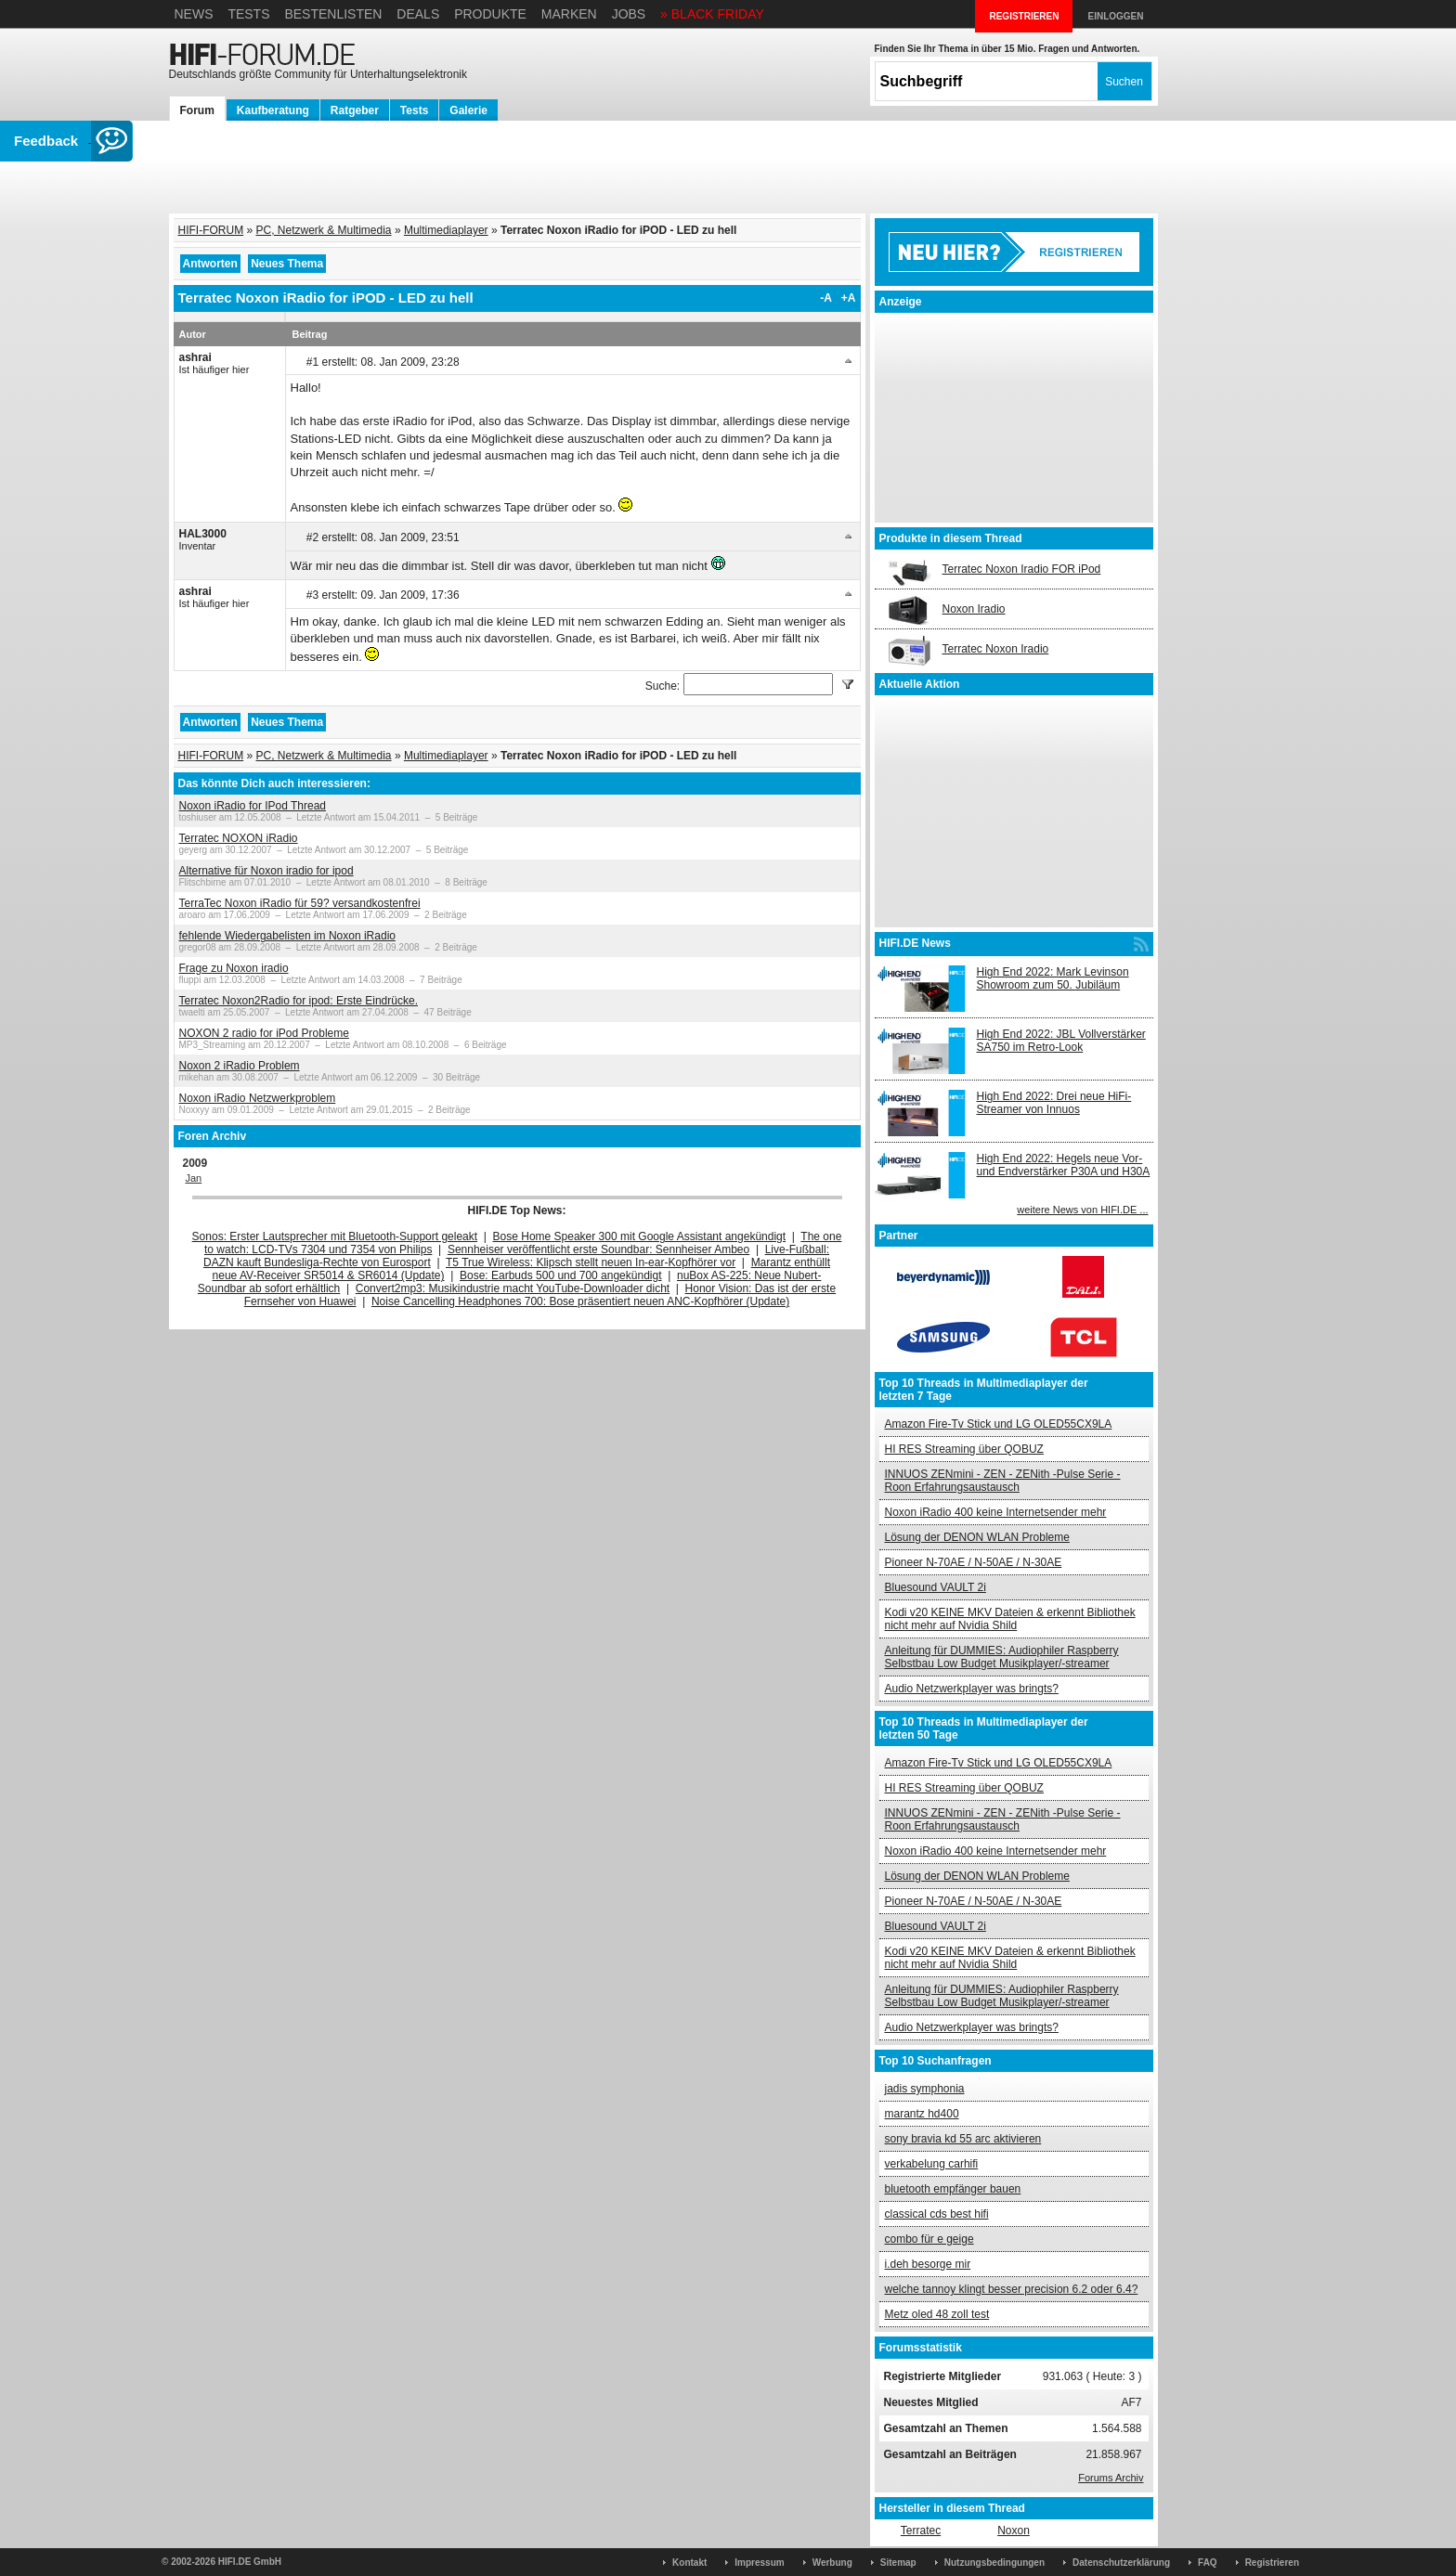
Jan (194, 1178)
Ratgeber (355, 110)
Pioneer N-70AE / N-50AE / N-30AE (973, 1562)
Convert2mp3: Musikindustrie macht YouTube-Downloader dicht (513, 1288)
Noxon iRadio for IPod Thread (253, 805)
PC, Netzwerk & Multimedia (324, 230)
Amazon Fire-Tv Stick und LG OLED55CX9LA (998, 1423)
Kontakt (689, 2562)
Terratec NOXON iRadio (238, 838)
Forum (197, 110)
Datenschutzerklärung (1121, 2562)
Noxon (1013, 2530)
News (194, 13)
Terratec (921, 2530)
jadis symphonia (925, 2088)
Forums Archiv (1110, 2477)
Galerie (468, 110)
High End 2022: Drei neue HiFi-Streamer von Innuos (1054, 1103)
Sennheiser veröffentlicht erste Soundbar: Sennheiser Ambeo (598, 1249)
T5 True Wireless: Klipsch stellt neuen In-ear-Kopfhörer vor (590, 1262)
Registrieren (1272, 2562)
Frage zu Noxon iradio (234, 968)
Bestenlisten (333, 13)
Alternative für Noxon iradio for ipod (266, 870)
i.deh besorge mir (928, 2264)
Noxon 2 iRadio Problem (239, 1065)
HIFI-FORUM (211, 230)
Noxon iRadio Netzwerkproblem (257, 1098)
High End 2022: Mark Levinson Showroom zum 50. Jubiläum (1053, 978)
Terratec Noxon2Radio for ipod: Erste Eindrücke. (298, 1000)
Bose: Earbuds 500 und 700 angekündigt (561, 1275)
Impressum (759, 2562)
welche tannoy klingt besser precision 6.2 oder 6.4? (1011, 2289)
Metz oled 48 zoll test (937, 2314)
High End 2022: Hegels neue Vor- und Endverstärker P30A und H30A (1063, 1165)
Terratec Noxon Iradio (995, 648)
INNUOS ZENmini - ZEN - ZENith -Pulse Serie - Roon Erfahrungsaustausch (1003, 1481)
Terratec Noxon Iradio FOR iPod (1021, 569)
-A (826, 297)
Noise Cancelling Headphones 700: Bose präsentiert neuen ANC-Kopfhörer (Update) (580, 1301)
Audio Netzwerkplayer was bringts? (972, 1688)
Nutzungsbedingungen (994, 2562)
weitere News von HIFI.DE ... (1082, 1209)
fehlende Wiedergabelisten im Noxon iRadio (287, 935)
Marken (569, 13)
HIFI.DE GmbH (249, 2562)
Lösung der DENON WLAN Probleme (977, 1537)
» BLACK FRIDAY (712, 13)
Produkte (490, 13)
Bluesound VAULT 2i (935, 1587)
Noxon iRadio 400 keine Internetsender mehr (996, 1512)
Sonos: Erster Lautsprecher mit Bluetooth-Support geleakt (335, 1236)
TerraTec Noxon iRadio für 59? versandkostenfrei (300, 903)
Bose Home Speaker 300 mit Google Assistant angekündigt (639, 1236)
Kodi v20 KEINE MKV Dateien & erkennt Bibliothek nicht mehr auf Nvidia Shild (1010, 1619)
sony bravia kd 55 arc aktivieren (963, 2138)
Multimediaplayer (446, 230)
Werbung (832, 2562)
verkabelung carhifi (932, 2163)
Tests (248, 13)
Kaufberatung (273, 110)
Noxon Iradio (974, 608)
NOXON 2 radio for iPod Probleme (264, 1033)
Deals (417, 13)
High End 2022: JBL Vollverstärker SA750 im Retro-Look (1061, 1041)
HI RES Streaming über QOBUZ (964, 1449)
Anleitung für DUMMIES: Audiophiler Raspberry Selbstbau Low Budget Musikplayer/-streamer (1002, 1657)
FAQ (1207, 2562)
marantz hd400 (922, 2113)
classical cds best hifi (937, 2213)
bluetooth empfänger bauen (953, 2188)
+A (848, 297)
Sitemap (898, 2562)
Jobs (629, 13)
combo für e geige (929, 2239)
